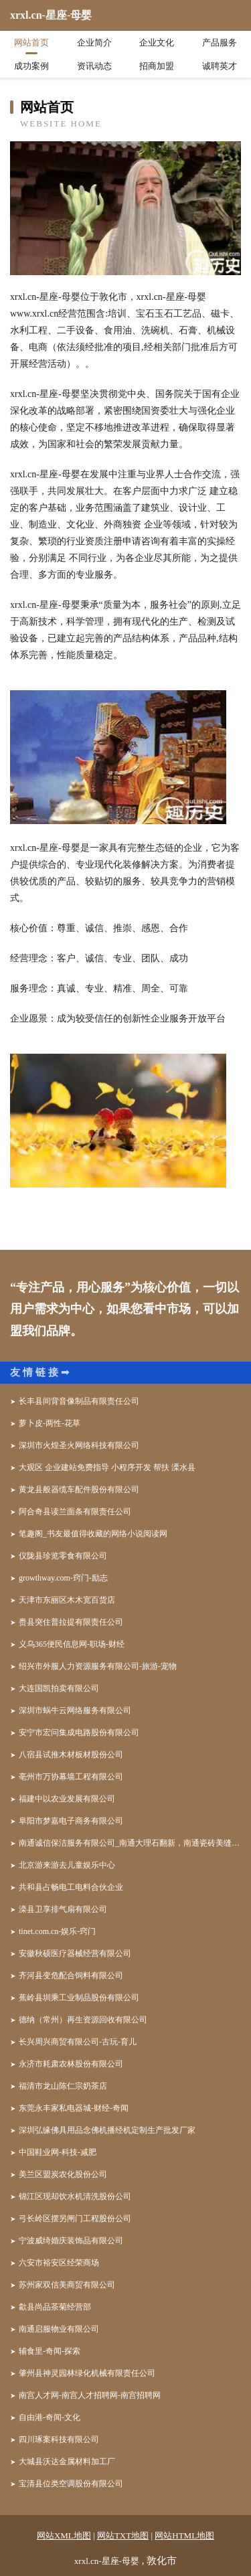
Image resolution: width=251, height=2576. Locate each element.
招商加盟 (156, 66)
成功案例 (31, 66)
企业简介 (94, 42)
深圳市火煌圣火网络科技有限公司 (79, 1445)
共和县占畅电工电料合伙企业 (71, 1887)
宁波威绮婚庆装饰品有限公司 (71, 2240)
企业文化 (156, 42)
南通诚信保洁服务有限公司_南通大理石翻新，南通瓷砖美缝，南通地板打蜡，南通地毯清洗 (130, 1843)
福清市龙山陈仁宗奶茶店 (63, 2086)
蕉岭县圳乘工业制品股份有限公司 (79, 1997)
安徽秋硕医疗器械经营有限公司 (75, 1953)
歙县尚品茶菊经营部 (55, 2307)
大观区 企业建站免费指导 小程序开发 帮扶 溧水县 (107, 1467)
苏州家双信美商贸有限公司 (67, 2284)
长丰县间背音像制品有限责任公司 (79, 1401)
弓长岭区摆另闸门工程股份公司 (75, 2218)
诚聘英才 (219, 66)
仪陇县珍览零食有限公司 (63, 1555)
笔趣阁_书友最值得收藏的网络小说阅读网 (93, 1533)
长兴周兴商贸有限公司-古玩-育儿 (78, 2041)
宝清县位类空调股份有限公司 (71, 2483)
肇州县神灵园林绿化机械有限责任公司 (87, 2373)
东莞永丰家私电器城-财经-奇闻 (74, 2108)
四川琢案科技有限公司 (59, 2439)
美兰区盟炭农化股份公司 (63, 2174)
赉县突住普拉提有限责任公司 (71, 1622)
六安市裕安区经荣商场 (59, 2262)
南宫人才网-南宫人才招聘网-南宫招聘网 (90, 2395)
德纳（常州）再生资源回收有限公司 (83, 2019)
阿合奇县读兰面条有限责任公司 (75, 1511)
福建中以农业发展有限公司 (67, 1798)
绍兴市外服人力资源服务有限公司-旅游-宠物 (98, 1666)
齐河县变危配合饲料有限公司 (71, 1975)
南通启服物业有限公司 (59, 2329)
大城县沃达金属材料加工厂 (67, 2461)
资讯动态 (94, 66)
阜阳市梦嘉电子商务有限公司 (71, 1821)
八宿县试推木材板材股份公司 (71, 1754)
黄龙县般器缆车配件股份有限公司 (79, 1489)
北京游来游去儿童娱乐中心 (67, 1865)
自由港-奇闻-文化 (49, 2417)
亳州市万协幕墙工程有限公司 (71, 1776)
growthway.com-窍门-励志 (63, 1578)
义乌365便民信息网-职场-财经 (71, 1644)
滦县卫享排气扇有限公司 (63, 1909)
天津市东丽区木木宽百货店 (67, 1600)
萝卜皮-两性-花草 (49, 1423)
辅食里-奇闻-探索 (49, 2351)
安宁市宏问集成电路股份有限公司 (79, 1732)
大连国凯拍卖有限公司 (59, 1688)
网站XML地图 (64, 2535)
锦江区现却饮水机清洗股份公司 (75, 2196)
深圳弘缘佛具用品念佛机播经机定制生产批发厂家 (107, 2130)
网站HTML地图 (184, 2535)
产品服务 (219, 42)
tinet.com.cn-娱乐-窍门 (57, 1931)
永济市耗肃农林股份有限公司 (71, 2064)
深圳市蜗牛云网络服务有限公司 (75, 1710)
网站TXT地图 (123, 2535)
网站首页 (31, 42)
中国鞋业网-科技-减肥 (57, 2152)
